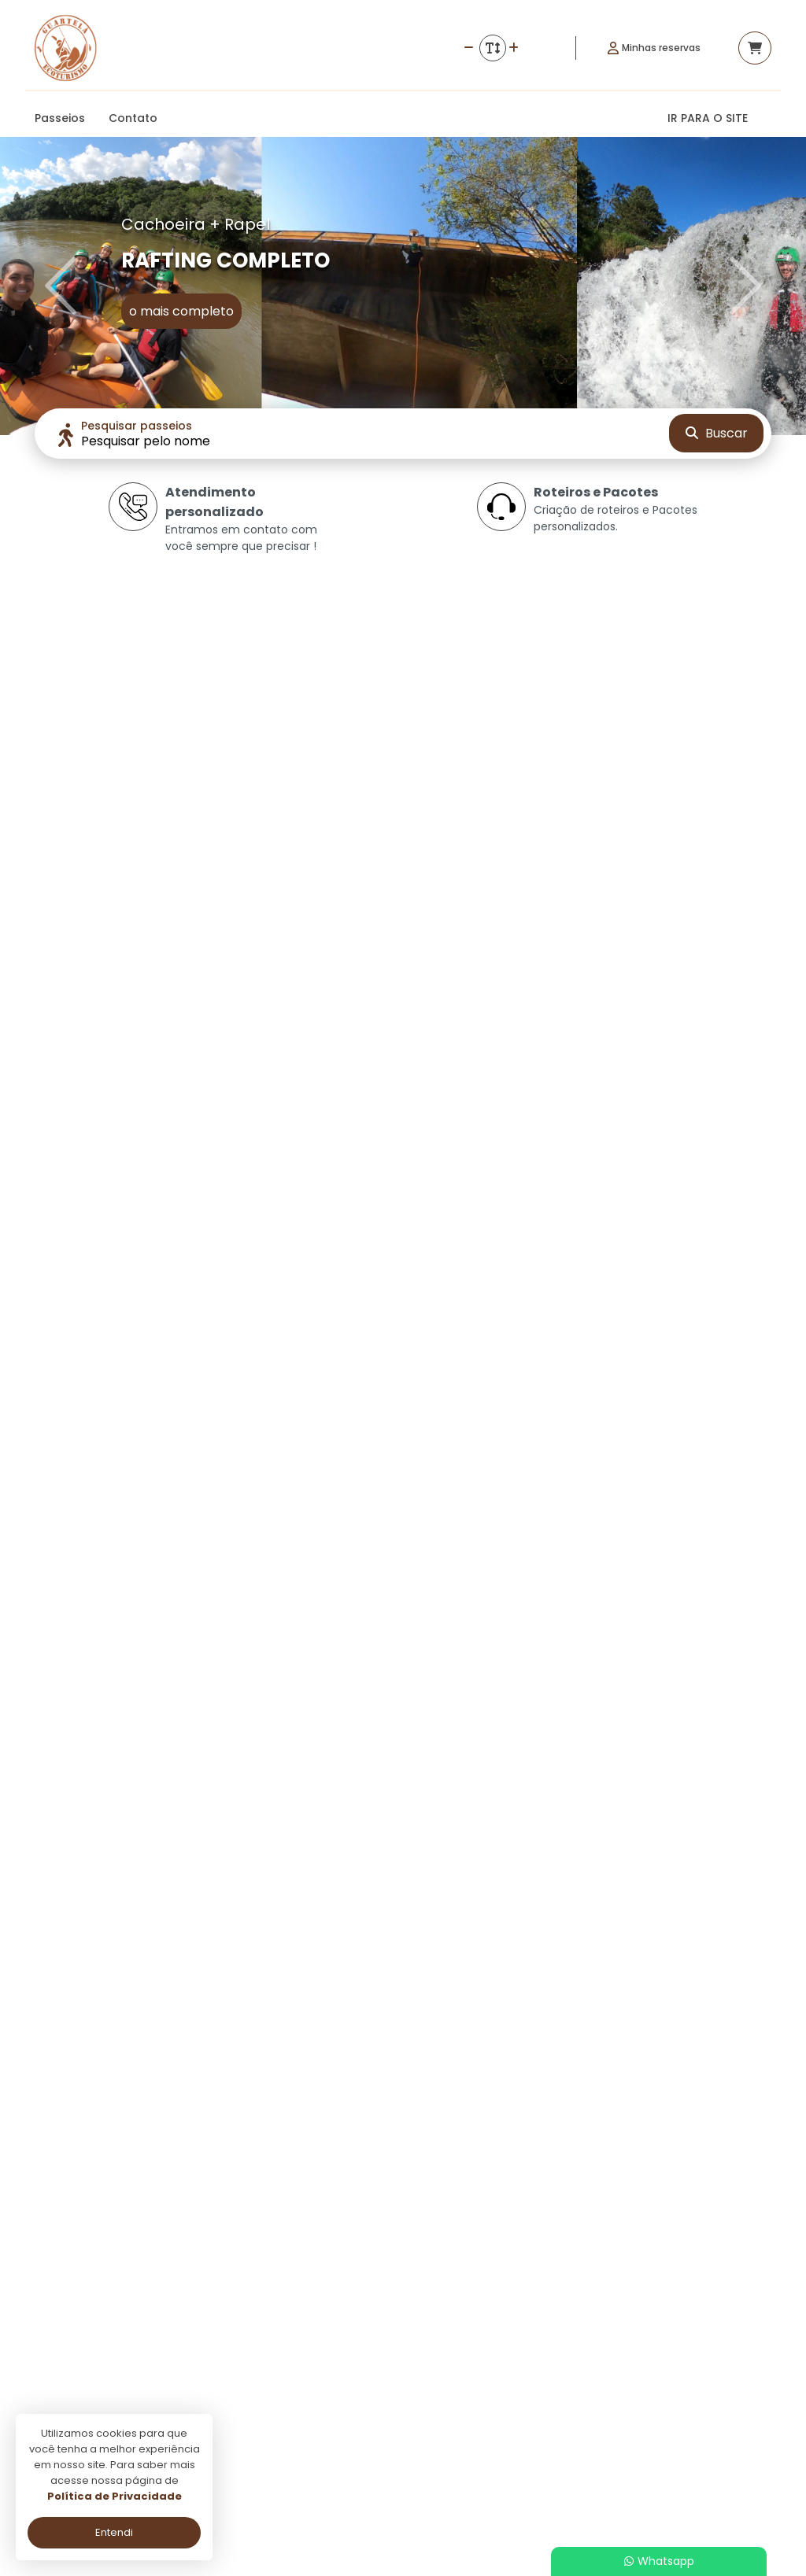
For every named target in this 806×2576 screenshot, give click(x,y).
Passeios (60, 118)
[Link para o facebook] (669, 2344)
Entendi (114, 2532)
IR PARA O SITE (707, 118)
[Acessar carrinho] (754, 48)
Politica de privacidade (356, 2402)
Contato (133, 118)
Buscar (717, 433)
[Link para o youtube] (747, 2344)
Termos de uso (336, 2425)
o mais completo (181, 311)
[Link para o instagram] (708, 2344)
